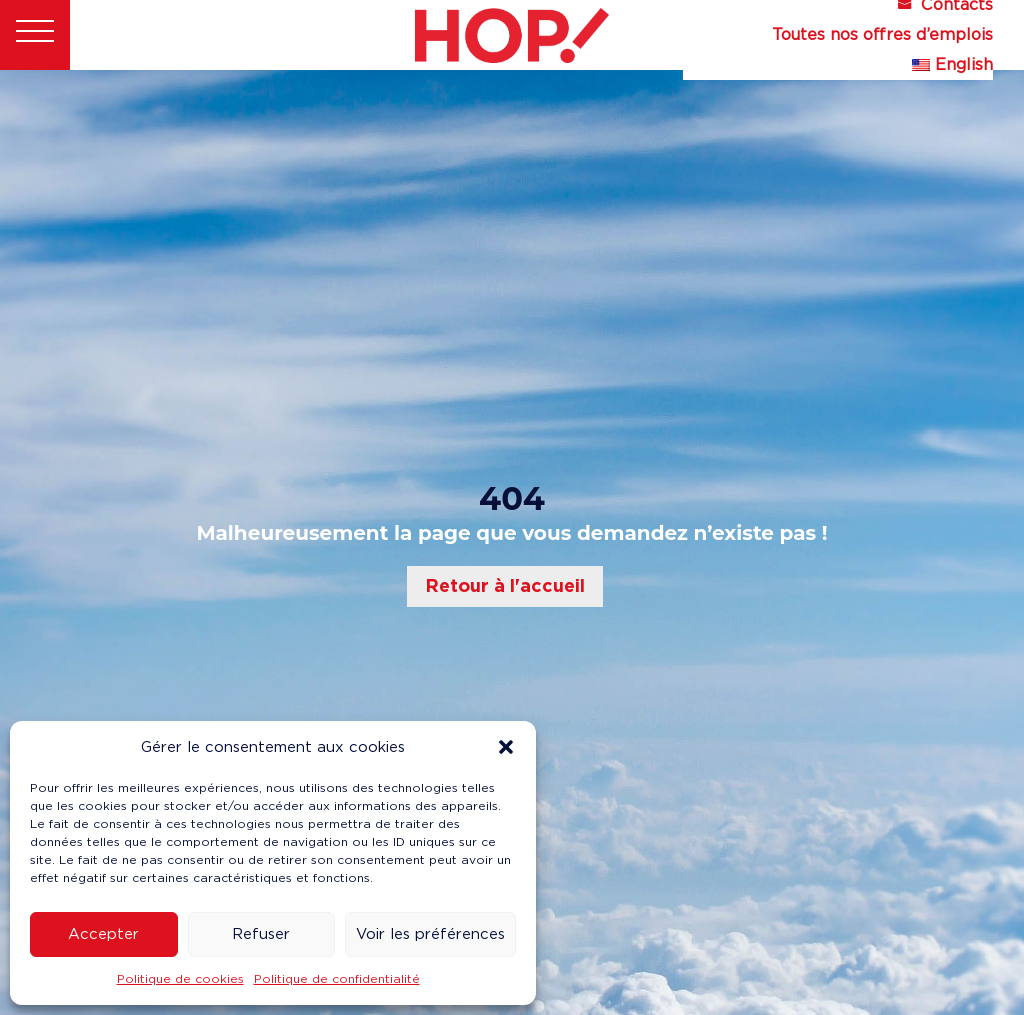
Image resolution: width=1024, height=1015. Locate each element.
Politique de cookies (180, 978)
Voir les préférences (430, 934)
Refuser (261, 934)
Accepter (103, 934)
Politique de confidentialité (337, 978)
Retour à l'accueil (505, 585)
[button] (506, 747)
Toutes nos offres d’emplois (882, 36)
